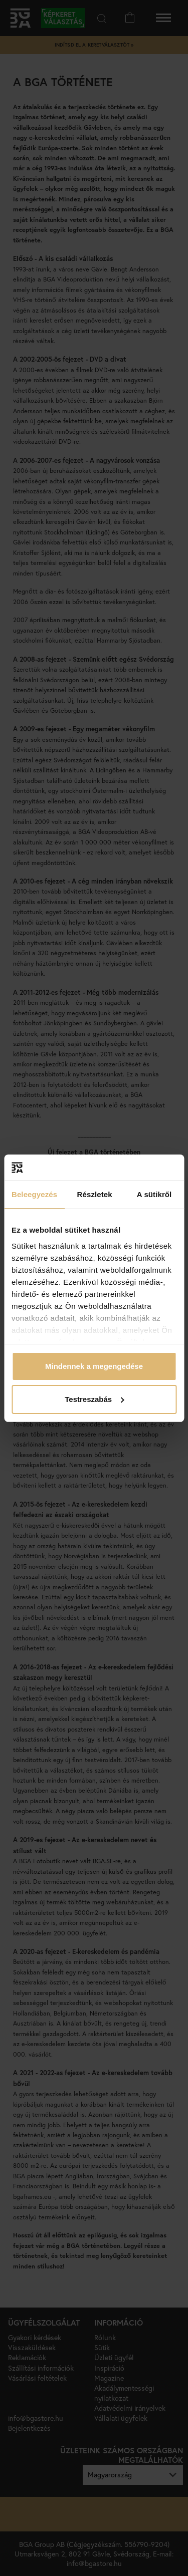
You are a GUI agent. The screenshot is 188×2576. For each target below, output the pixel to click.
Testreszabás (94, 1399)
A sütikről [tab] (154, 1194)
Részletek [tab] (94, 1194)
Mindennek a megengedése (94, 1366)
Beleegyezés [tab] (34, 1194)
